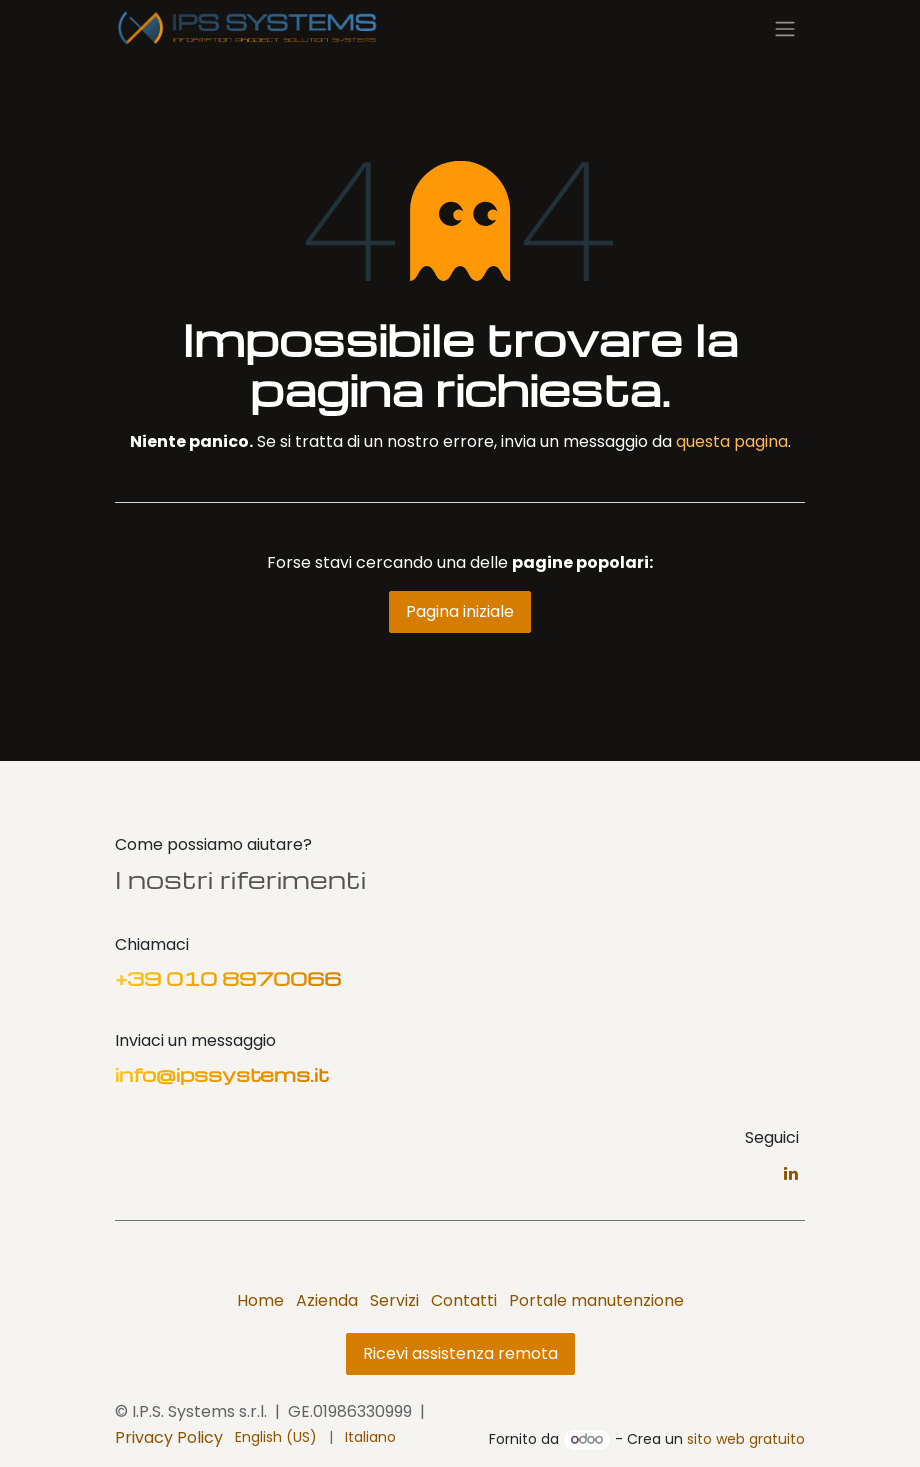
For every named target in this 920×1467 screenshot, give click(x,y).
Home (260, 1300)
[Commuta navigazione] (785, 28)
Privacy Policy (169, 1437)
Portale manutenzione (596, 1300)
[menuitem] (276, 1437)
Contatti (464, 1300)
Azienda (327, 1300)
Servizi (394, 1300)
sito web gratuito (746, 1439)
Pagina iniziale (460, 611)
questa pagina (732, 441)
